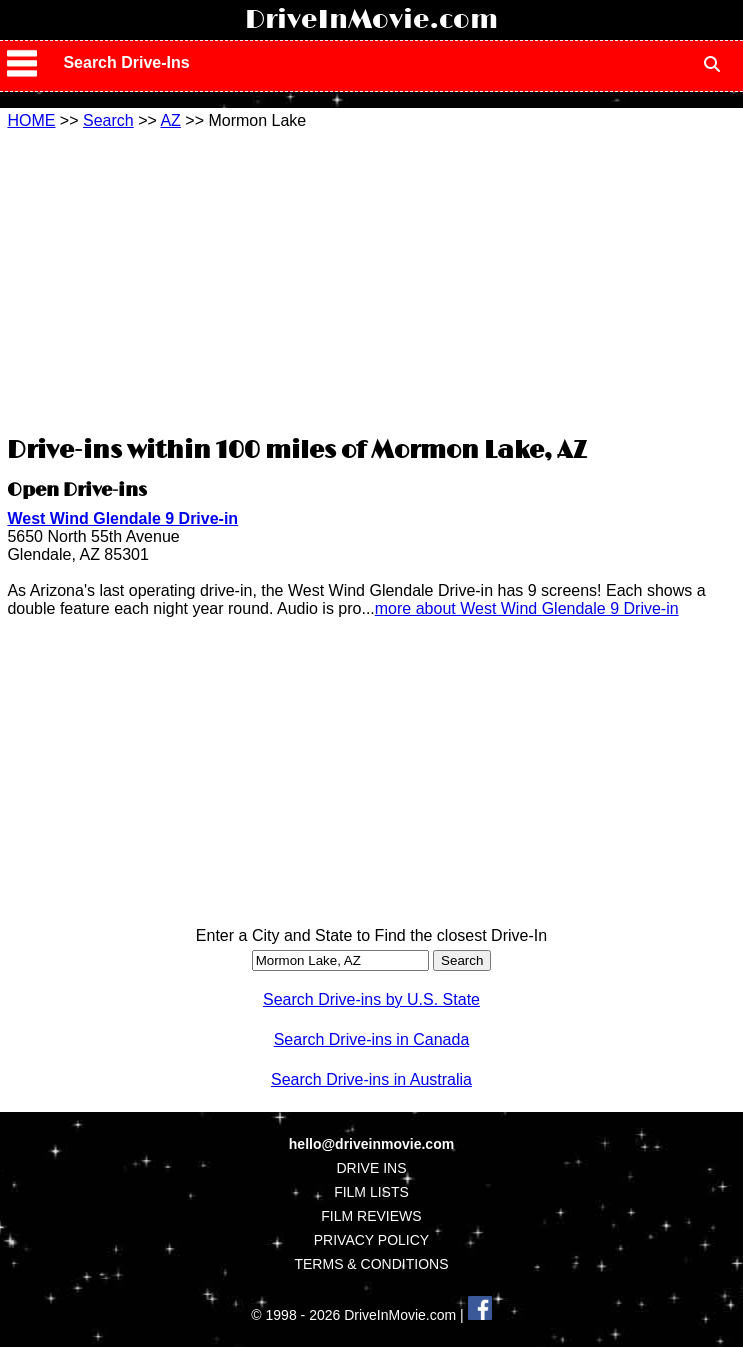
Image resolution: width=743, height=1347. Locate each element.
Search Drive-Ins (126, 62)
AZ (170, 120)
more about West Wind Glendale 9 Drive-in (527, 608)
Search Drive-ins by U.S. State (371, 999)
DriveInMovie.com (371, 20)
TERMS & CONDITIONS (371, 1264)
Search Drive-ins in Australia (371, 1079)
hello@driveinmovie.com (371, 1144)
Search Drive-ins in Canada (372, 1039)
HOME (31, 120)
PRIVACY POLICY (371, 1240)
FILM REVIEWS (371, 1216)
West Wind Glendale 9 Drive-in (122, 518)
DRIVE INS (371, 1168)
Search (108, 120)
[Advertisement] (371, 280)
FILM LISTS (371, 1192)
